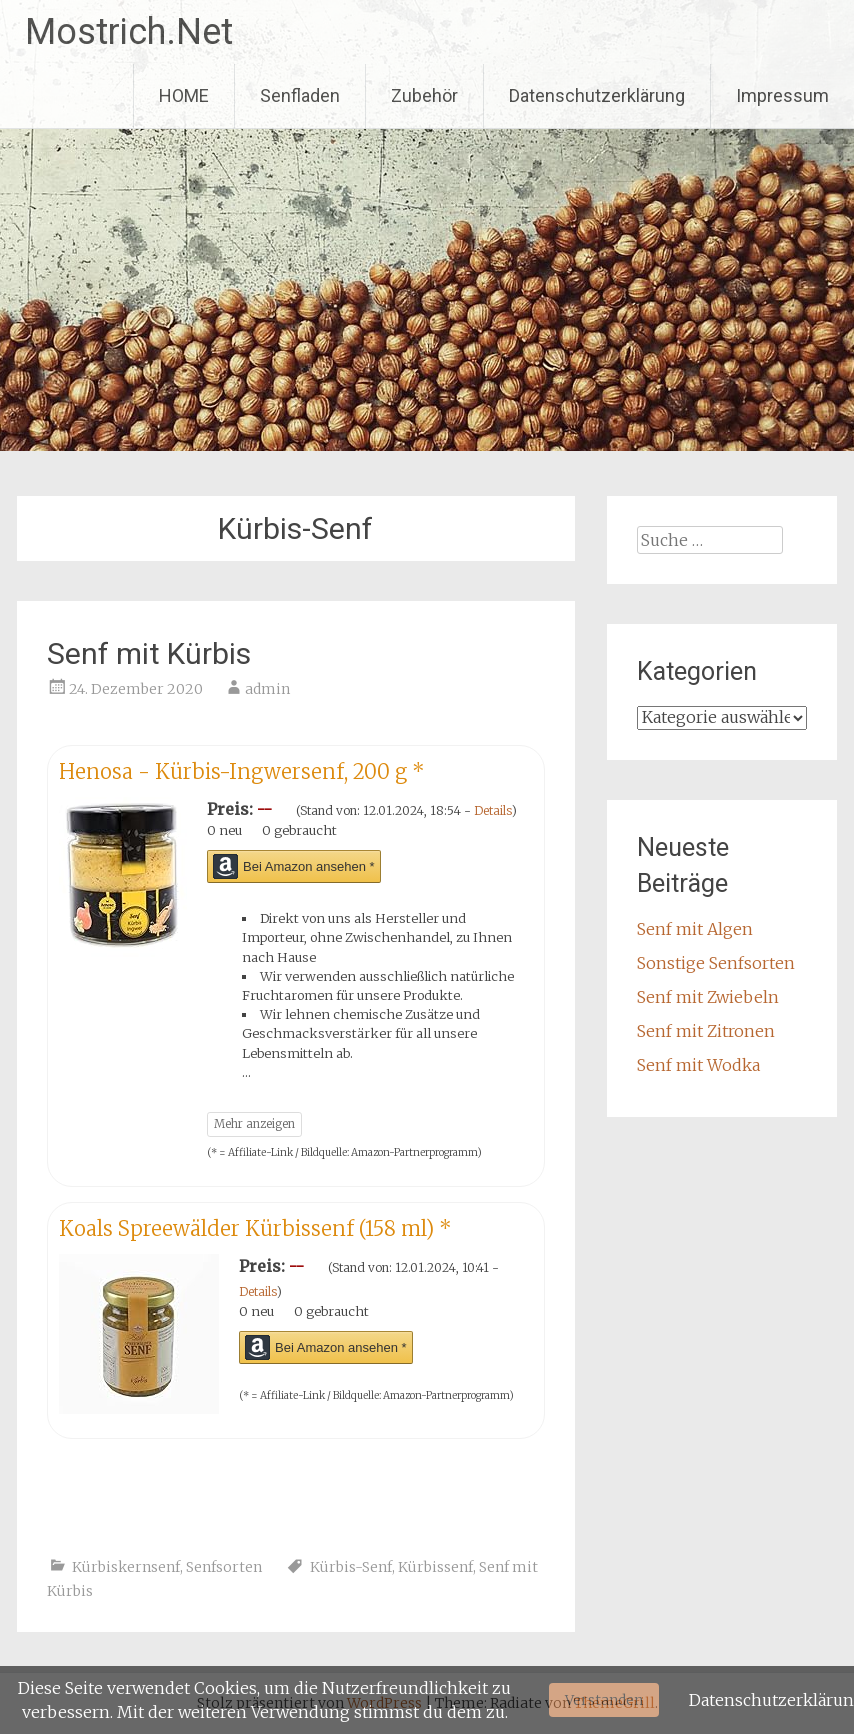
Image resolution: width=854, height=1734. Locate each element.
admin (267, 689)
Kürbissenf (435, 1567)
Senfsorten (224, 1567)
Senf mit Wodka (698, 1065)
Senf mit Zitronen (706, 1031)
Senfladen (300, 95)
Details (493, 810)
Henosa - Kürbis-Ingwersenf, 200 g (242, 771)
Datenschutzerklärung (597, 95)
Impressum (782, 95)
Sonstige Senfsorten (716, 963)
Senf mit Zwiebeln (708, 997)
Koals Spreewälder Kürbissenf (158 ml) (255, 1228)
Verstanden (604, 1700)
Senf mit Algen (695, 929)
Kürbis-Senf (351, 1567)
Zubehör (424, 95)
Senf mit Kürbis (149, 653)
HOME (184, 95)
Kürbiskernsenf (126, 1567)
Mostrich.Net (129, 32)
